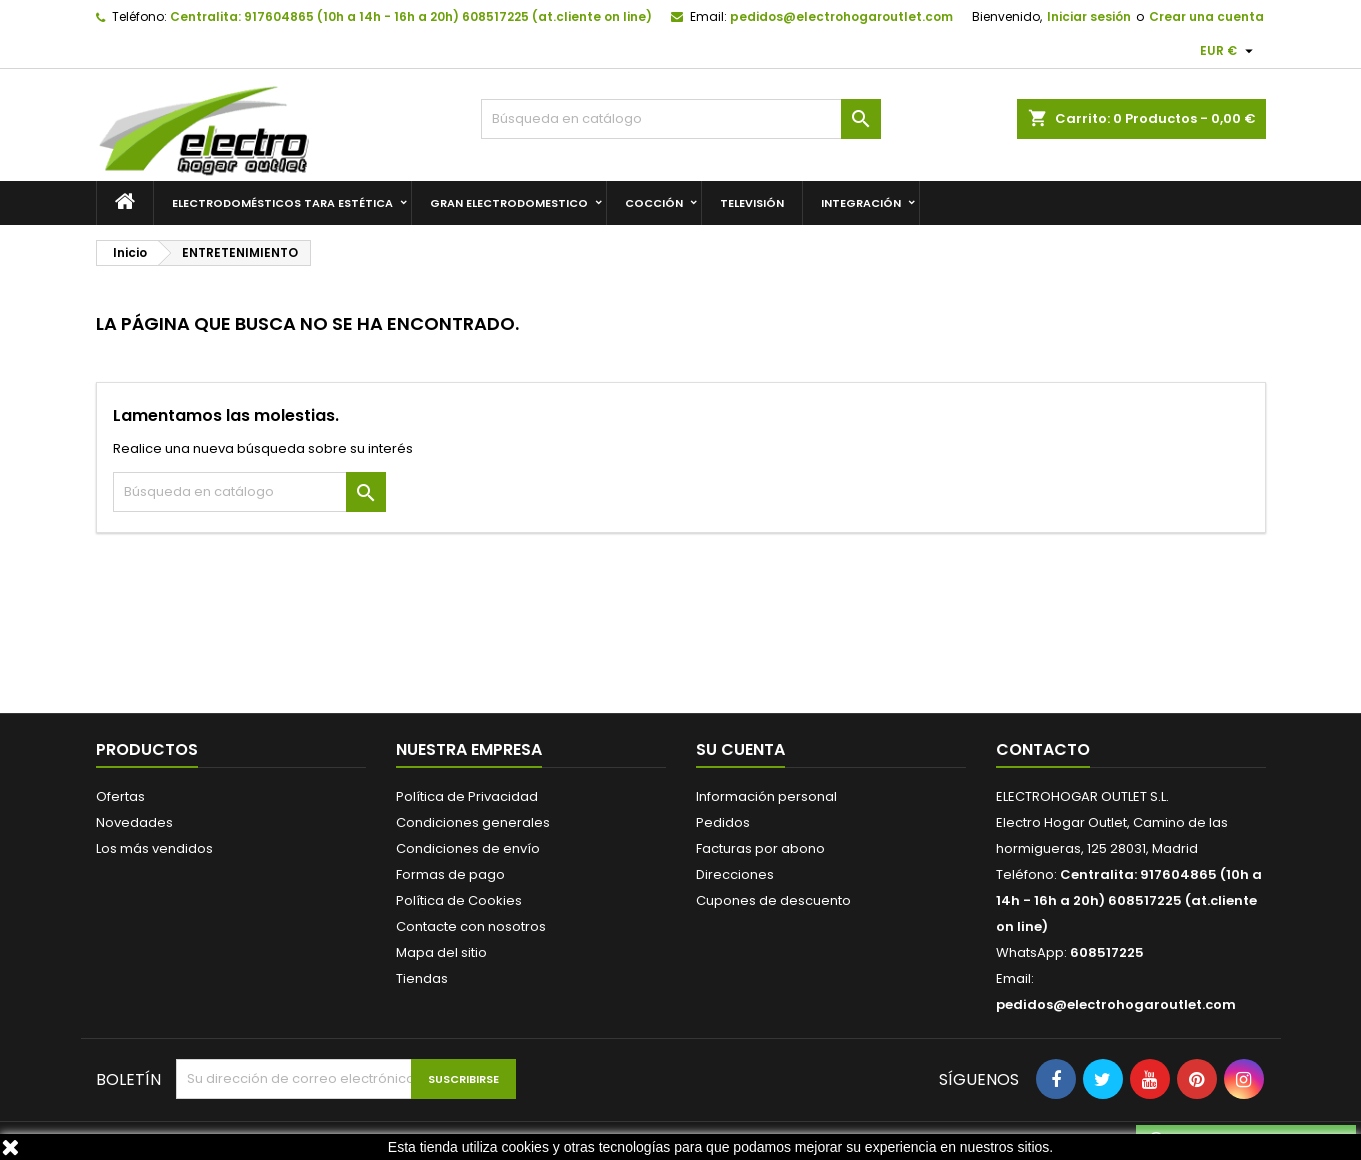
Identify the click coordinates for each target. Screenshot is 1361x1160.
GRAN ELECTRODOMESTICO (509, 203)
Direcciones (735, 874)
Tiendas (422, 978)
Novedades (134, 822)
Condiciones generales (473, 822)
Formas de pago (450, 874)
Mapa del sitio (441, 952)
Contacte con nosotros (471, 926)
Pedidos (723, 822)
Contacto (1043, 749)
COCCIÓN (654, 203)
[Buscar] (681, 119)
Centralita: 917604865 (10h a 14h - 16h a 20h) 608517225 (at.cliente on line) (411, 16)
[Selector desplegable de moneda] (1229, 51)
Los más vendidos (154, 848)
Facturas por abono (760, 848)
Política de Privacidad (467, 796)
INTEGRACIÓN (861, 203)
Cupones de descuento (773, 900)
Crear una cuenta (1206, 16)
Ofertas (120, 796)
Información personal (766, 796)
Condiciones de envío (468, 848)
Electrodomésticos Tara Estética (282, 203)
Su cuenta (740, 749)
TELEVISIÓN (752, 203)
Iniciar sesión (1089, 16)
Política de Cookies (459, 900)
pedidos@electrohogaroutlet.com (841, 16)
